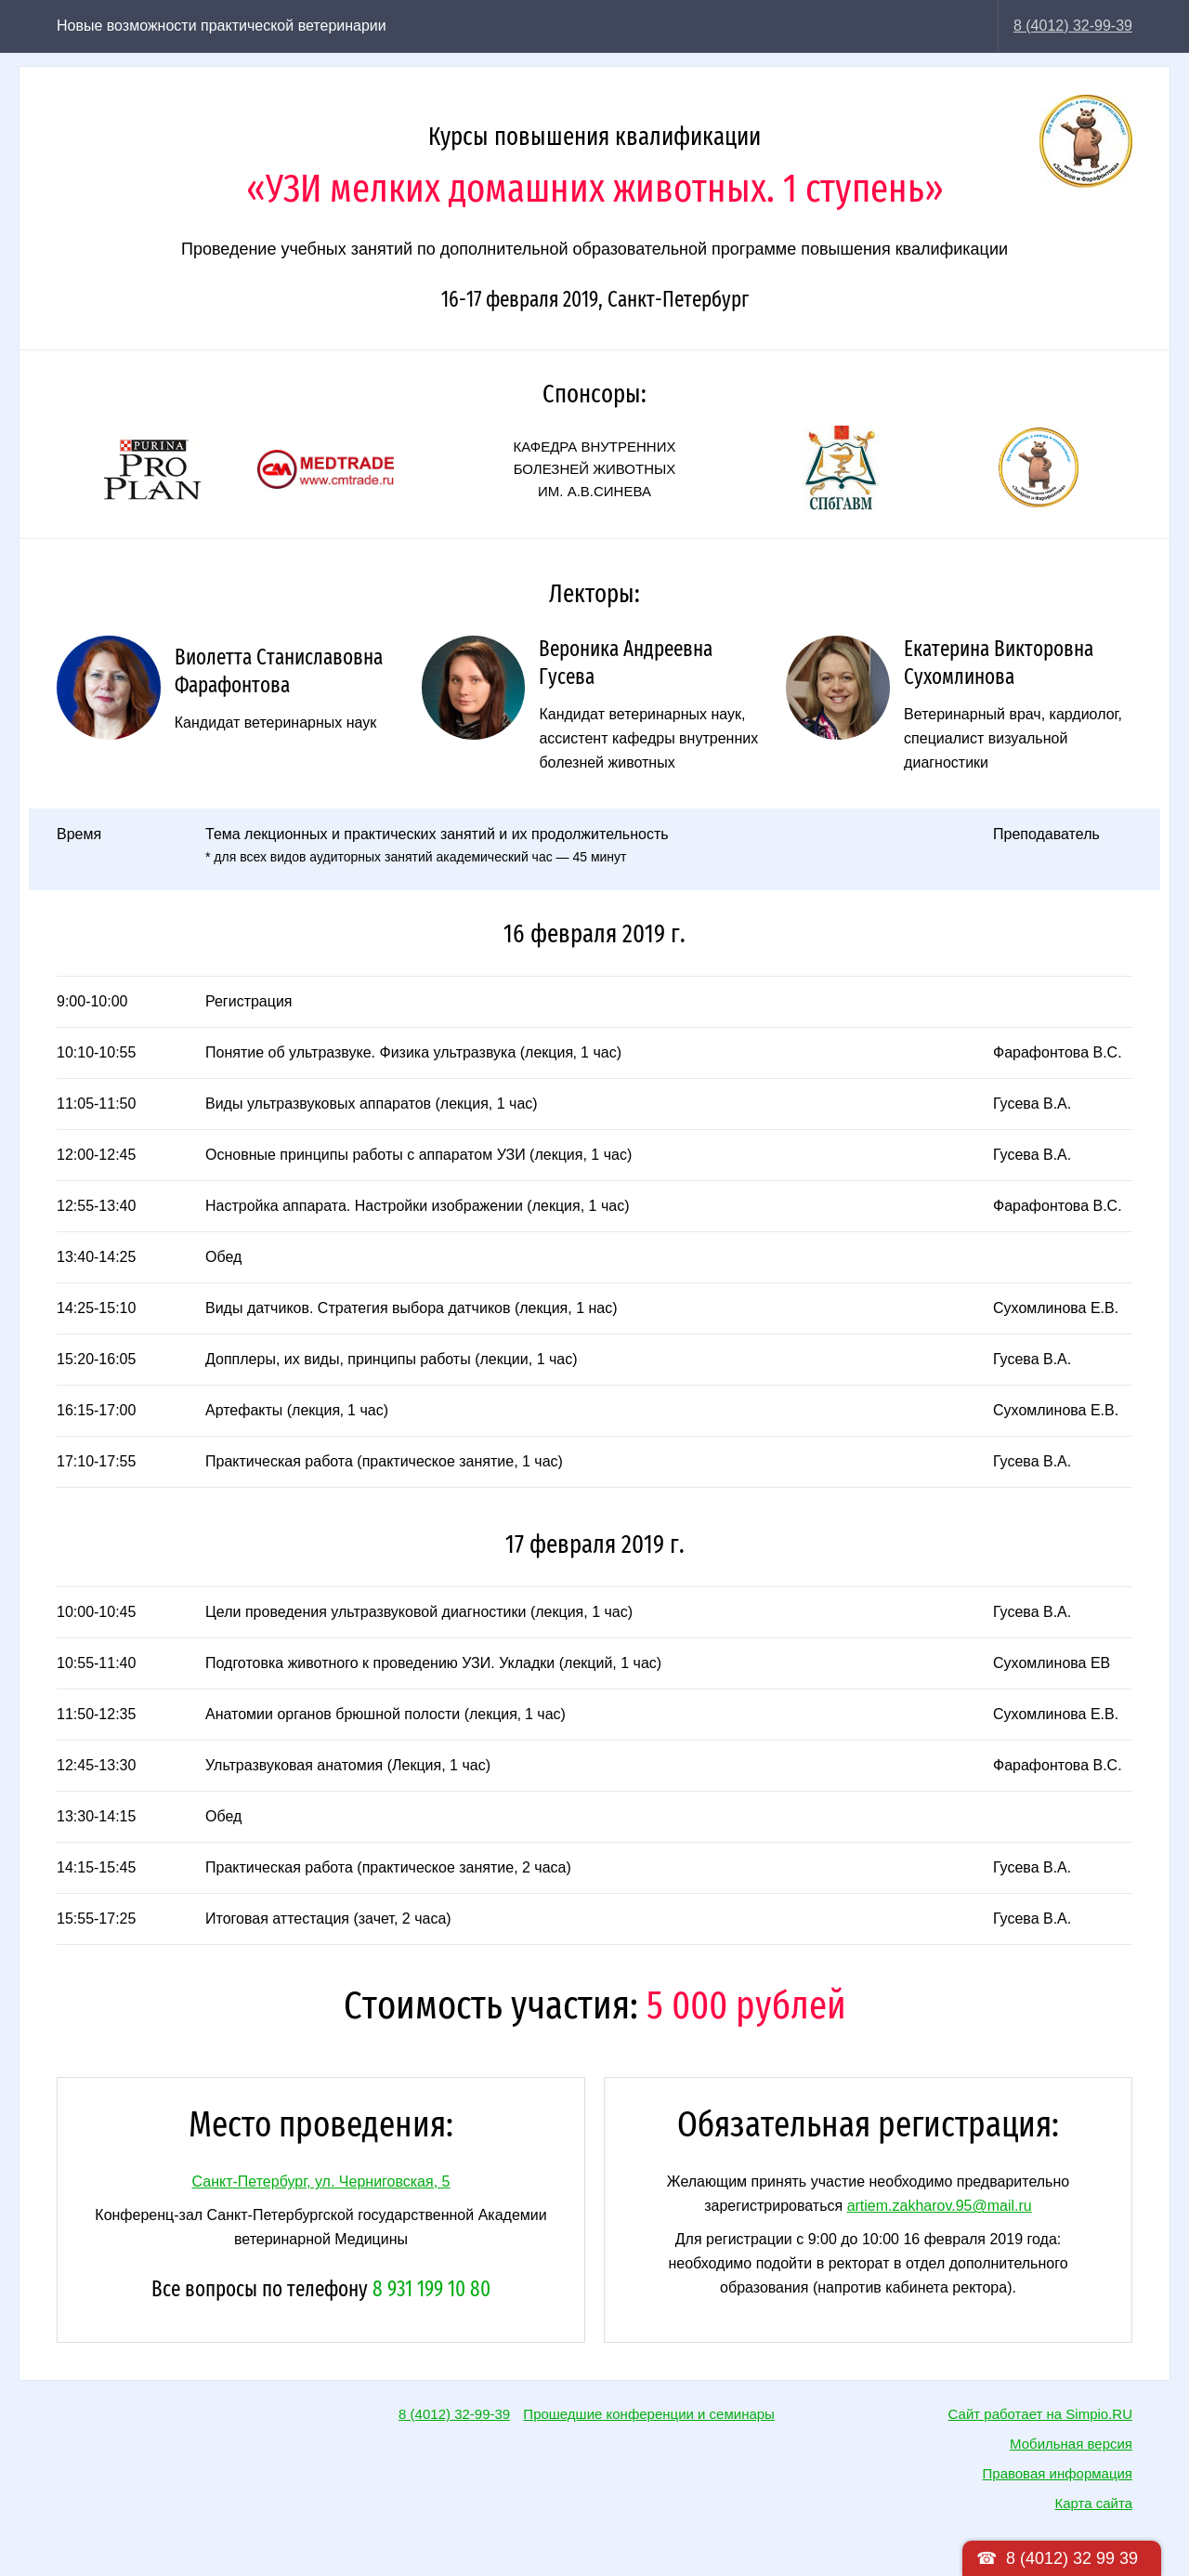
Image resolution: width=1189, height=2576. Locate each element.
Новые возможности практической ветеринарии (221, 25)
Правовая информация (1057, 2473)
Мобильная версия (1071, 2443)
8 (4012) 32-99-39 (1072, 25)
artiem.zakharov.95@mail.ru (939, 2206)
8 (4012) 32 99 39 (1072, 2558)
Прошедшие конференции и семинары (649, 2414)
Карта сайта (1093, 2503)
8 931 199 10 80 (431, 2289)
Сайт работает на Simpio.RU (1040, 2414)
